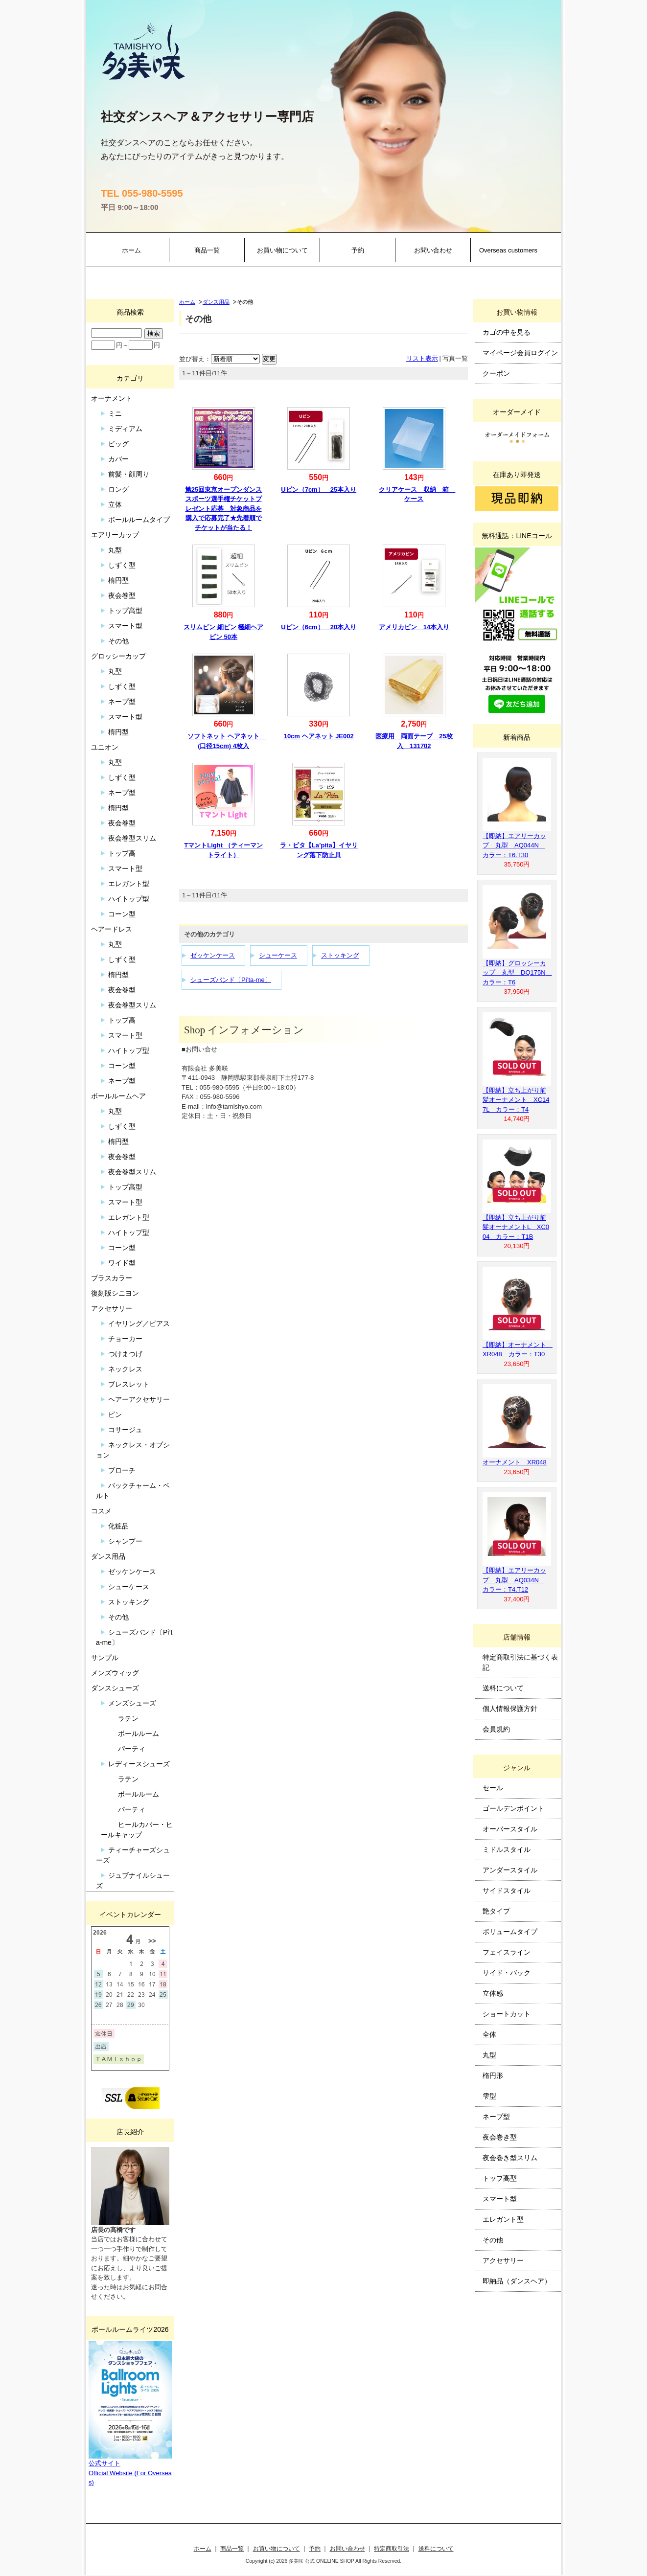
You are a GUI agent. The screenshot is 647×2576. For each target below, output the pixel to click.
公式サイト (104, 2463)
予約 (357, 250)
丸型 (115, 550)
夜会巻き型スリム (510, 2158)
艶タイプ (496, 1911)
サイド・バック (507, 1973)
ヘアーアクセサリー (139, 1399)
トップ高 (122, 853)
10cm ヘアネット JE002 (319, 736)
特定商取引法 (391, 2548)
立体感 (493, 1993)
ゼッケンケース (212, 955)
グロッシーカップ (118, 656)
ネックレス (125, 1369)
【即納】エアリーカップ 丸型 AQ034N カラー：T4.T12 (514, 1580)
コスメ (101, 1511)
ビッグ (118, 444)
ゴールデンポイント (513, 1808)
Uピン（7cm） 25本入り (318, 489)
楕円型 (118, 580)
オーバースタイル (510, 1829)
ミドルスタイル (507, 1849)
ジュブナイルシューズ (133, 1880)
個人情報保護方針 (510, 1708)
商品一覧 (207, 250)
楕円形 (493, 2075)
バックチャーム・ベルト (133, 1491)
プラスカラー (111, 1278)
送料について (503, 1688)
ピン (115, 1414)
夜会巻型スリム (132, 838)
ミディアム (125, 429)
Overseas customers (508, 250)
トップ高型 (125, 611)
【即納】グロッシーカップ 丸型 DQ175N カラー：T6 (517, 972)
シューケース (278, 955)
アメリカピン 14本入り (414, 627)
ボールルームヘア (118, 1096)
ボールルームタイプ (139, 520)
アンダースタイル (510, 1870)
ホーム (131, 250)
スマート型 (125, 626)
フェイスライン (507, 1952)
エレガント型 (128, 884)
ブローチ (122, 1470)
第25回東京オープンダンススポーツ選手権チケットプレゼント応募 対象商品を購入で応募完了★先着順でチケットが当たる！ (223, 508)
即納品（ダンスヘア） (517, 2281)
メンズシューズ (132, 1703)
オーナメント (111, 398)
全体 (489, 2034)
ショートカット (507, 2014)
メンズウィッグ (115, 1673)
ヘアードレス (111, 929)
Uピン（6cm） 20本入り (318, 627)
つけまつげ (125, 1354)
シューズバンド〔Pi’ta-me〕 (230, 979)
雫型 (489, 2096)
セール (493, 1788)
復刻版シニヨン (115, 1293)
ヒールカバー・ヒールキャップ (137, 1830)
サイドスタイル (507, 1890)
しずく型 (122, 565)
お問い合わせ (433, 250)
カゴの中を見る (507, 332)
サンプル (104, 1658)
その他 (118, 641)
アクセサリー (111, 1308)
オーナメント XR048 (515, 1462)
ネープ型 (122, 702)
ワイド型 (122, 1263)
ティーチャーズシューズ (133, 1855)
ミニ (115, 413)
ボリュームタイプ (510, 1932)
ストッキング (340, 955)
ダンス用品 (216, 302)
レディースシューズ (139, 1764)
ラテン (128, 1718)
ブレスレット (128, 1384)
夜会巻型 (122, 595)
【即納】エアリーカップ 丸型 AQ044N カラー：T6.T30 (514, 845)
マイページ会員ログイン (520, 353)
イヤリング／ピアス (139, 1323)
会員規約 (496, 1729)
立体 (115, 504)
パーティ (131, 1749)
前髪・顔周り (128, 474)
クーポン (496, 373)
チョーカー (125, 1339)
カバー (118, 459)
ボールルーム (138, 1733)
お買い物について (282, 250)
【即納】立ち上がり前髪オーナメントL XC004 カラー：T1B (516, 1227)
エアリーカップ (115, 535)
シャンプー (125, 1541)
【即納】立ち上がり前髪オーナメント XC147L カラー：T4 (516, 1100)
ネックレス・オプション (133, 1450)
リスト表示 (422, 358)
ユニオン (104, 747)
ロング (118, 489)
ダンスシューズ (115, 1688)
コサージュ (125, 1430)
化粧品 (118, 1526)
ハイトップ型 (128, 899)
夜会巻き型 (500, 2137)
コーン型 (122, 914)
